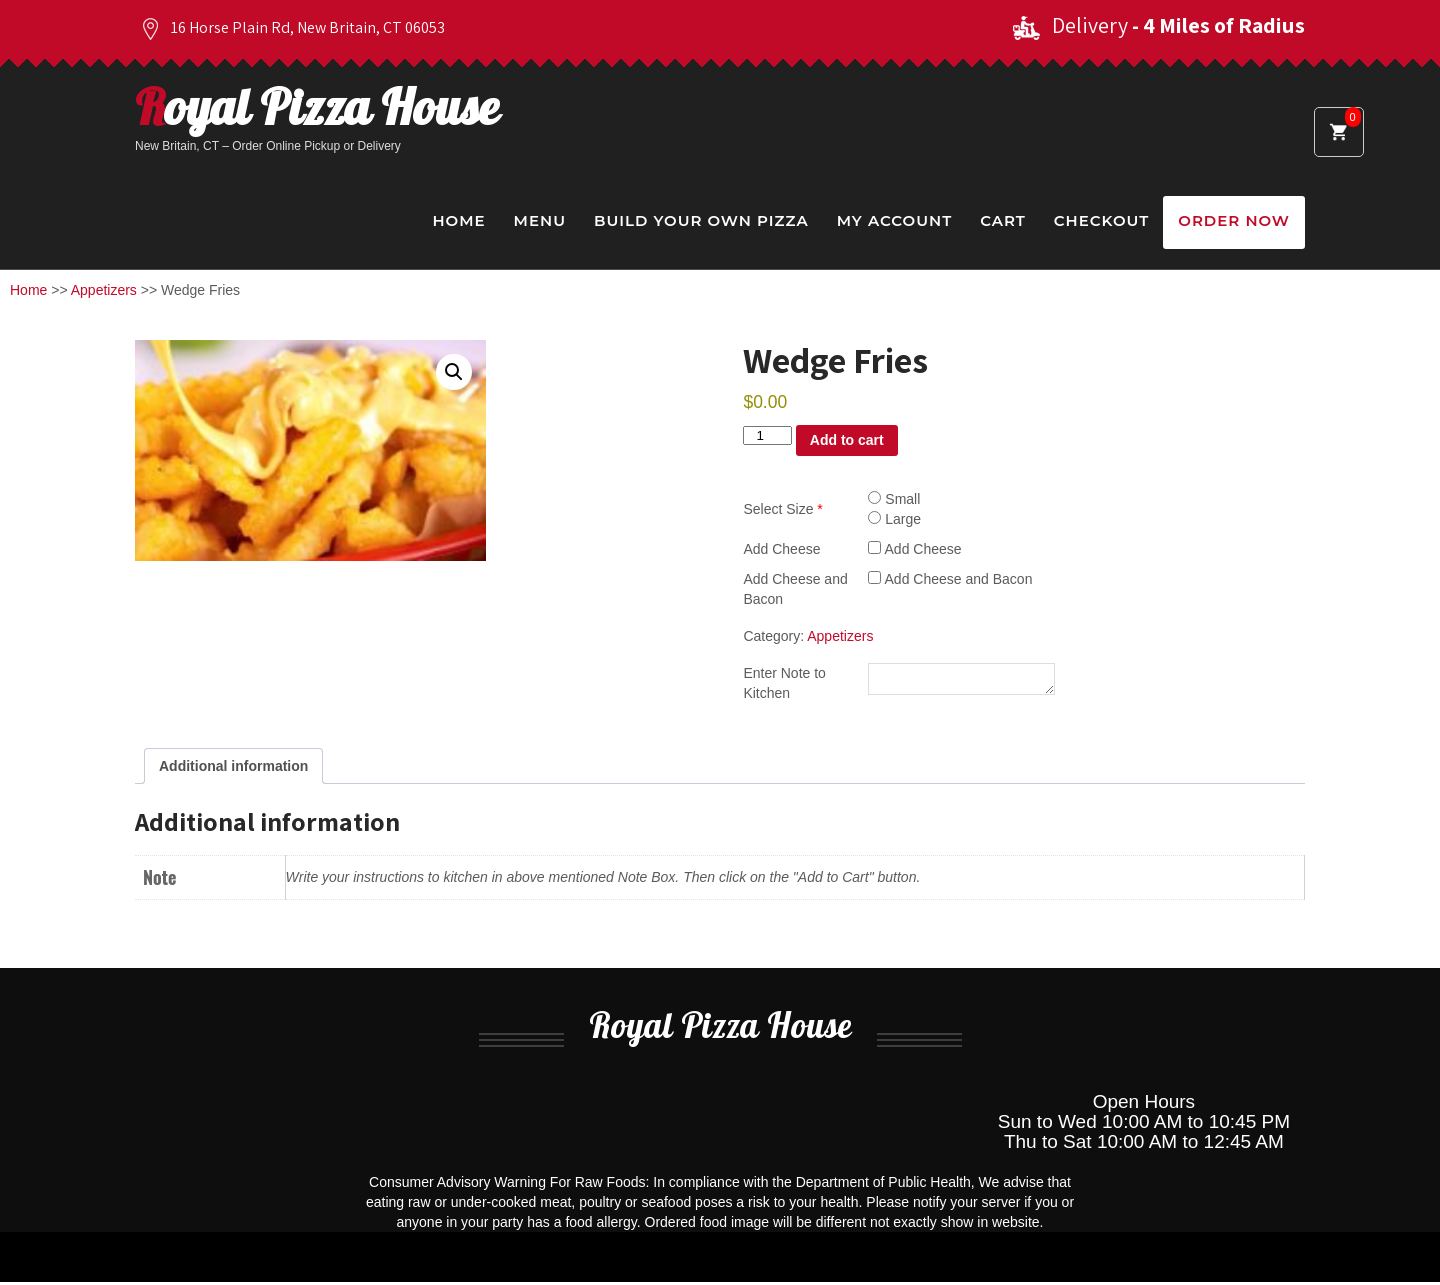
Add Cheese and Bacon (795, 589)
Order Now (1234, 220)
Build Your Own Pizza (701, 220)
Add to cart (847, 440)
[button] (454, 372)
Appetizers (104, 290)
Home (458, 220)
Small (894, 499)
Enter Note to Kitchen (784, 684)
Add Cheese (781, 549)
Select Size (782, 509)
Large (894, 519)
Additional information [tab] (233, 769)
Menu (540, 220)
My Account (894, 220)
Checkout (1101, 220)
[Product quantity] (767, 435)
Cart (1003, 220)
